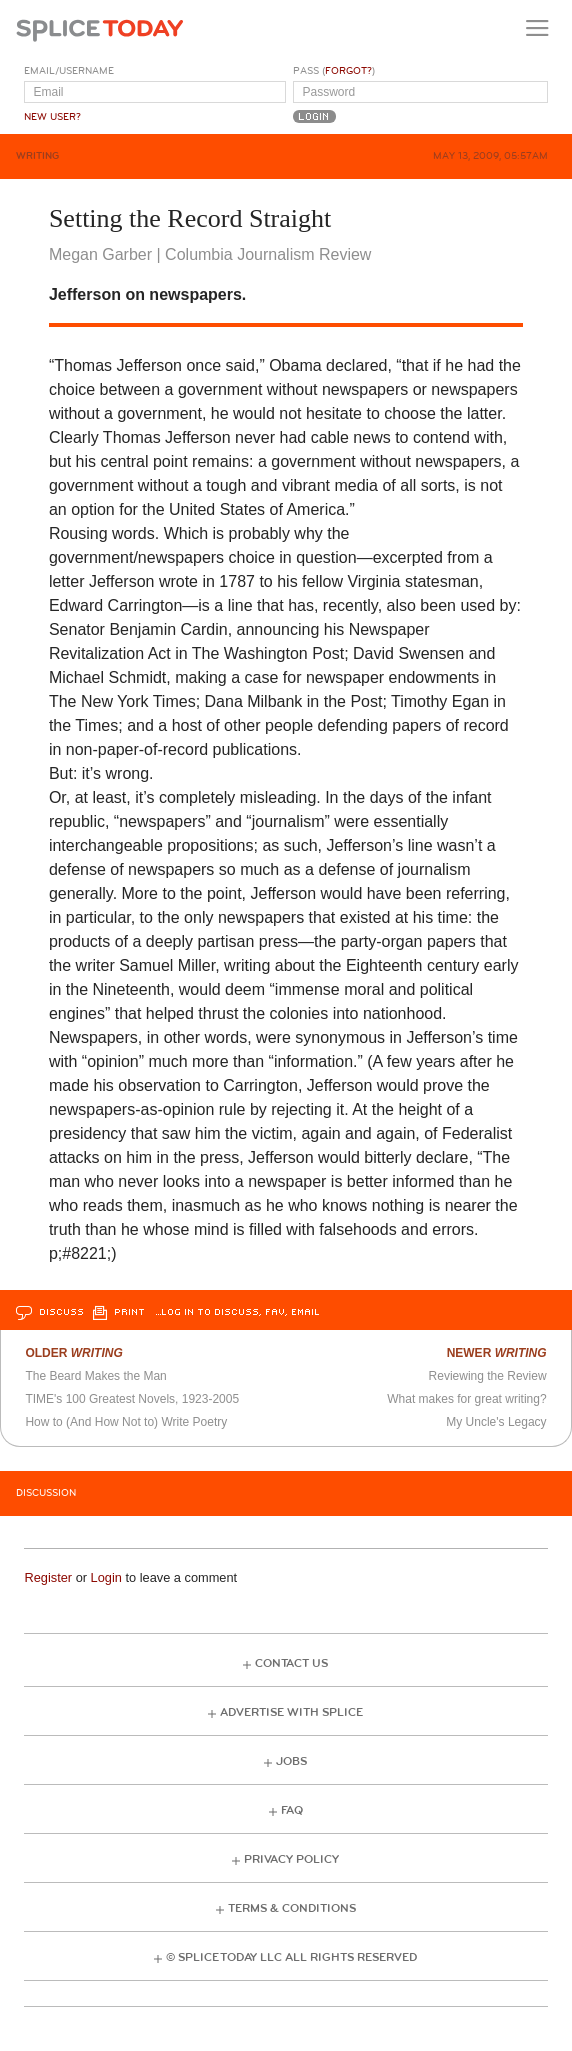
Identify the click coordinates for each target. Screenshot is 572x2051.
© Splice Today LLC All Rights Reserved (291, 1957)
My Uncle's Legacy (496, 1422)
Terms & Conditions (292, 1908)
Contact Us (291, 1663)
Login (106, 1577)
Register (48, 1577)
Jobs (291, 1761)
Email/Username (69, 71)
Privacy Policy (291, 1859)
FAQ (292, 1810)
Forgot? (348, 71)
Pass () (334, 71)
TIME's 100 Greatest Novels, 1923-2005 (132, 1399)
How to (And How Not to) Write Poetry (126, 1422)
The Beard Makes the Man (95, 1376)
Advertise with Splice (291, 1712)
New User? (52, 117)
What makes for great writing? (466, 1399)
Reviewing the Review (488, 1376)
